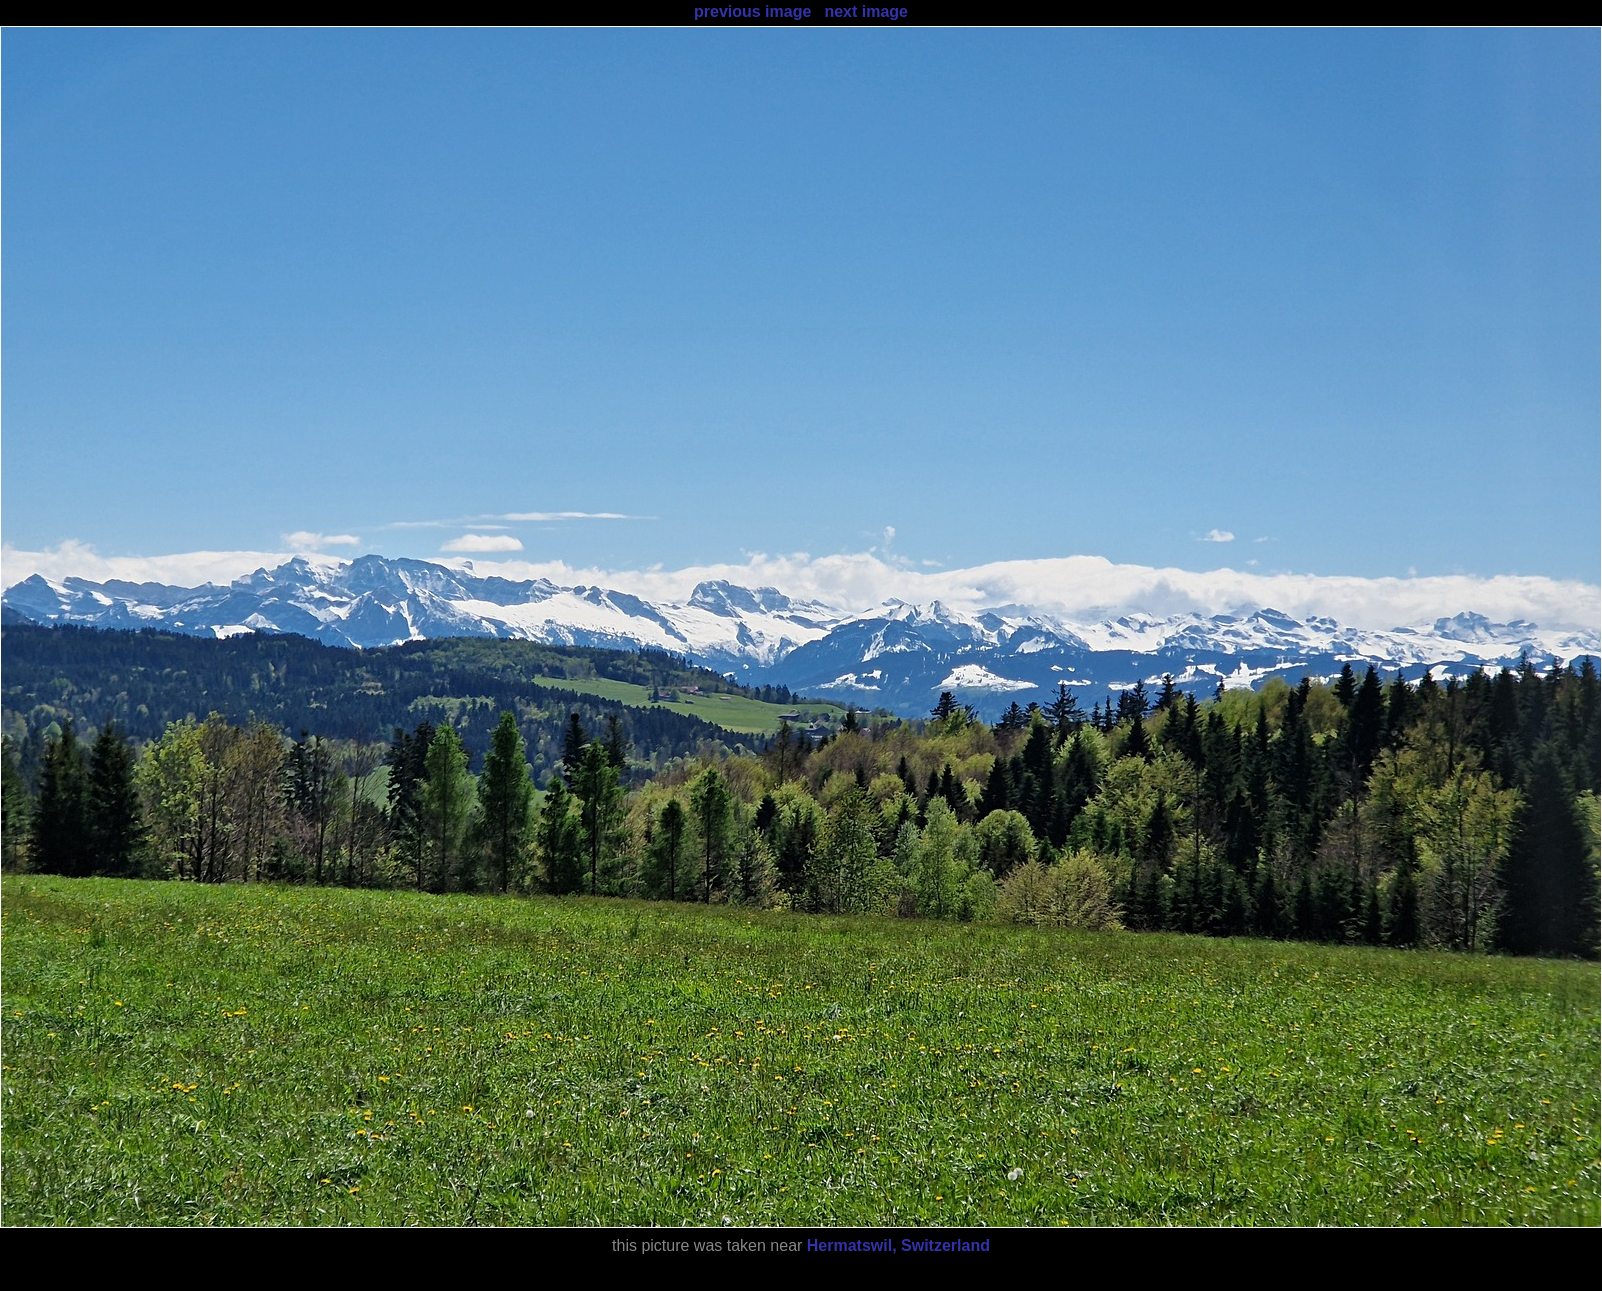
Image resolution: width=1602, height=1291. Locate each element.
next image (866, 11)
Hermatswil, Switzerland (898, 1245)
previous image (752, 11)
